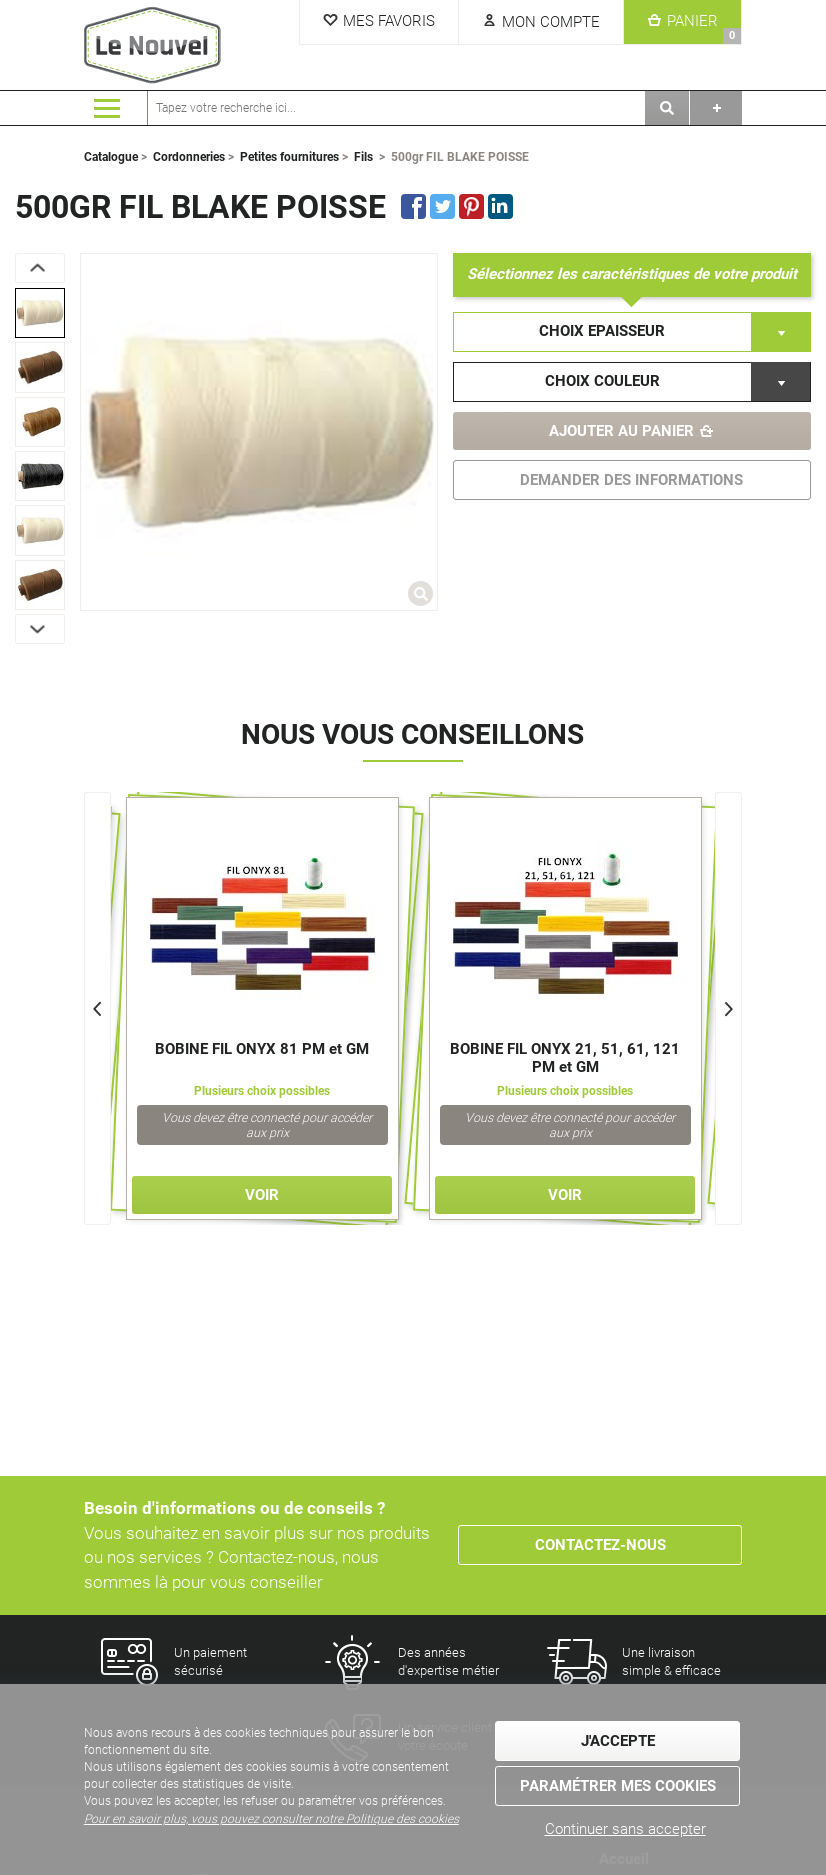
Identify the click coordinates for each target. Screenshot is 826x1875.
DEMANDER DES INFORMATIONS (631, 480)
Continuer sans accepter (625, 1829)
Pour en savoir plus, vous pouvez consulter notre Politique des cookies (271, 1819)
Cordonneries (189, 157)
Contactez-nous (600, 1545)
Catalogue (111, 157)
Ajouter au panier (621, 431)
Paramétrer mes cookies (618, 1786)
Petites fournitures (289, 157)
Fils (363, 157)
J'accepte (618, 1741)
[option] (40, 313)
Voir (262, 1195)
